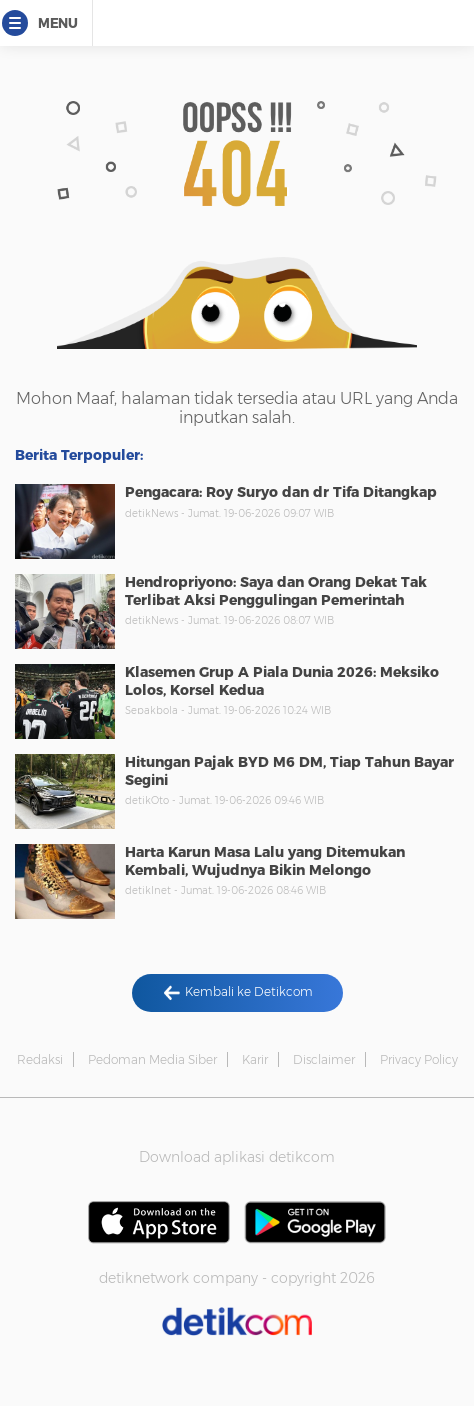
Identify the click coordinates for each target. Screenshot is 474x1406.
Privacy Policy (419, 1059)
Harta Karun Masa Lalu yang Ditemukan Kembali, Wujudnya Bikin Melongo (265, 861)
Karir (255, 1059)
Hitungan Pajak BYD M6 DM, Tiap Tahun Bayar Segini (289, 771)
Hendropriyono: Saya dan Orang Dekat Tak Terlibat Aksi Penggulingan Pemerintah (276, 591)
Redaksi (40, 1059)
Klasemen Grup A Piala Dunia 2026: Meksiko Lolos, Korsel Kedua (282, 681)
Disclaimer (324, 1059)
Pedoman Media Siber (152, 1059)
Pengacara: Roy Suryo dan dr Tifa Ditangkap (281, 492)
